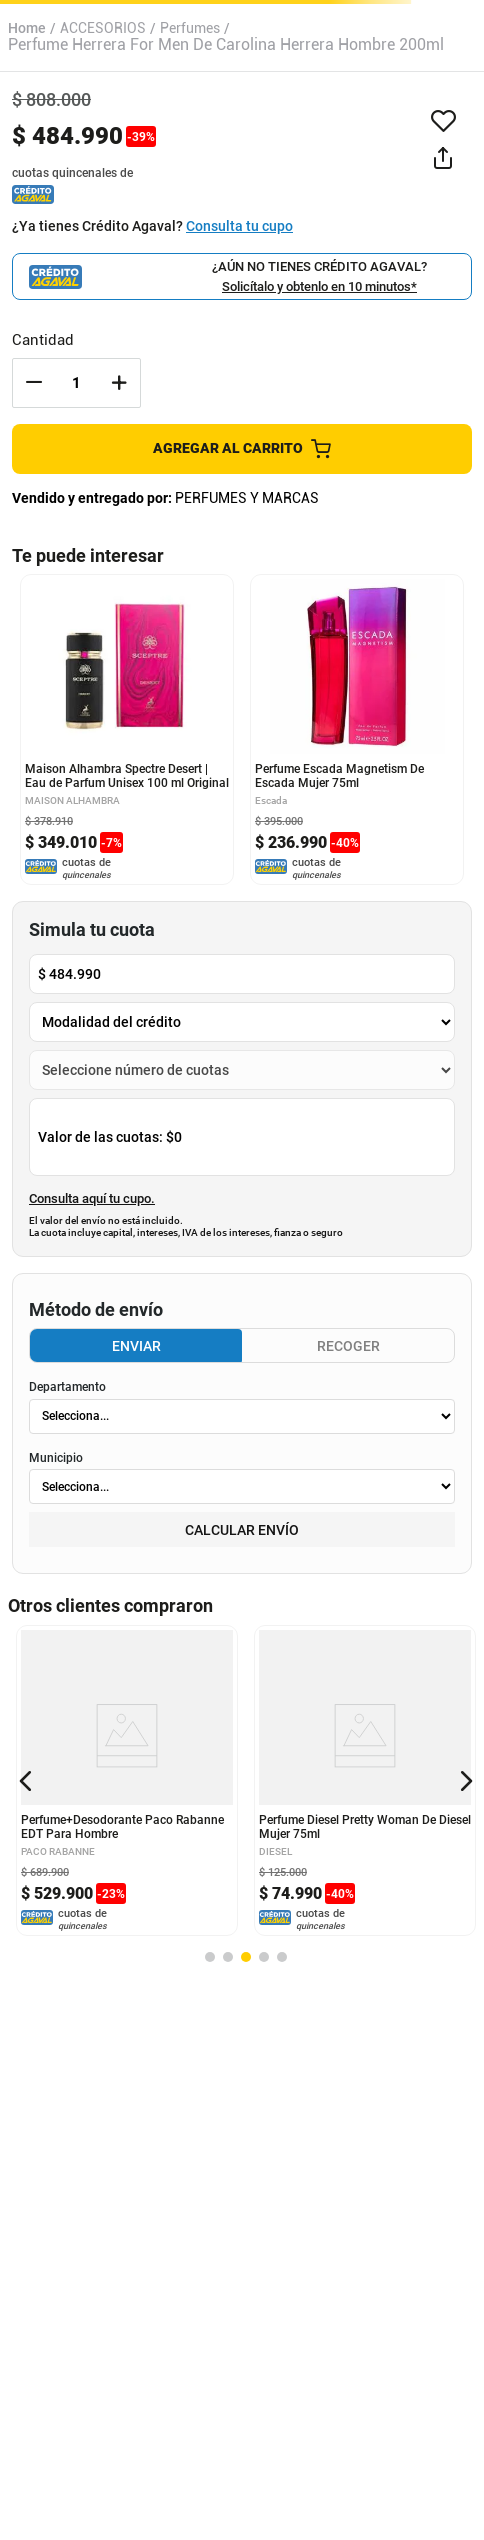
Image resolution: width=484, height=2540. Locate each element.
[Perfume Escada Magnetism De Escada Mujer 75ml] (357, 729)
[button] (443, 158)
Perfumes (190, 28)
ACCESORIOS (103, 28)
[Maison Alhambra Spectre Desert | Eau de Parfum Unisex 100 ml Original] (127, 729)
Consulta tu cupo (239, 226)
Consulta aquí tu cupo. (92, 1199)
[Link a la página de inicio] (27, 28)
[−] (34, 383)
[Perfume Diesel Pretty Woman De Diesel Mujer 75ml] (365, 1780)
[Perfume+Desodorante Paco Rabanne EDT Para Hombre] (127, 1780)
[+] (119, 383)
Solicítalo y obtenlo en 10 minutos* (319, 286)
